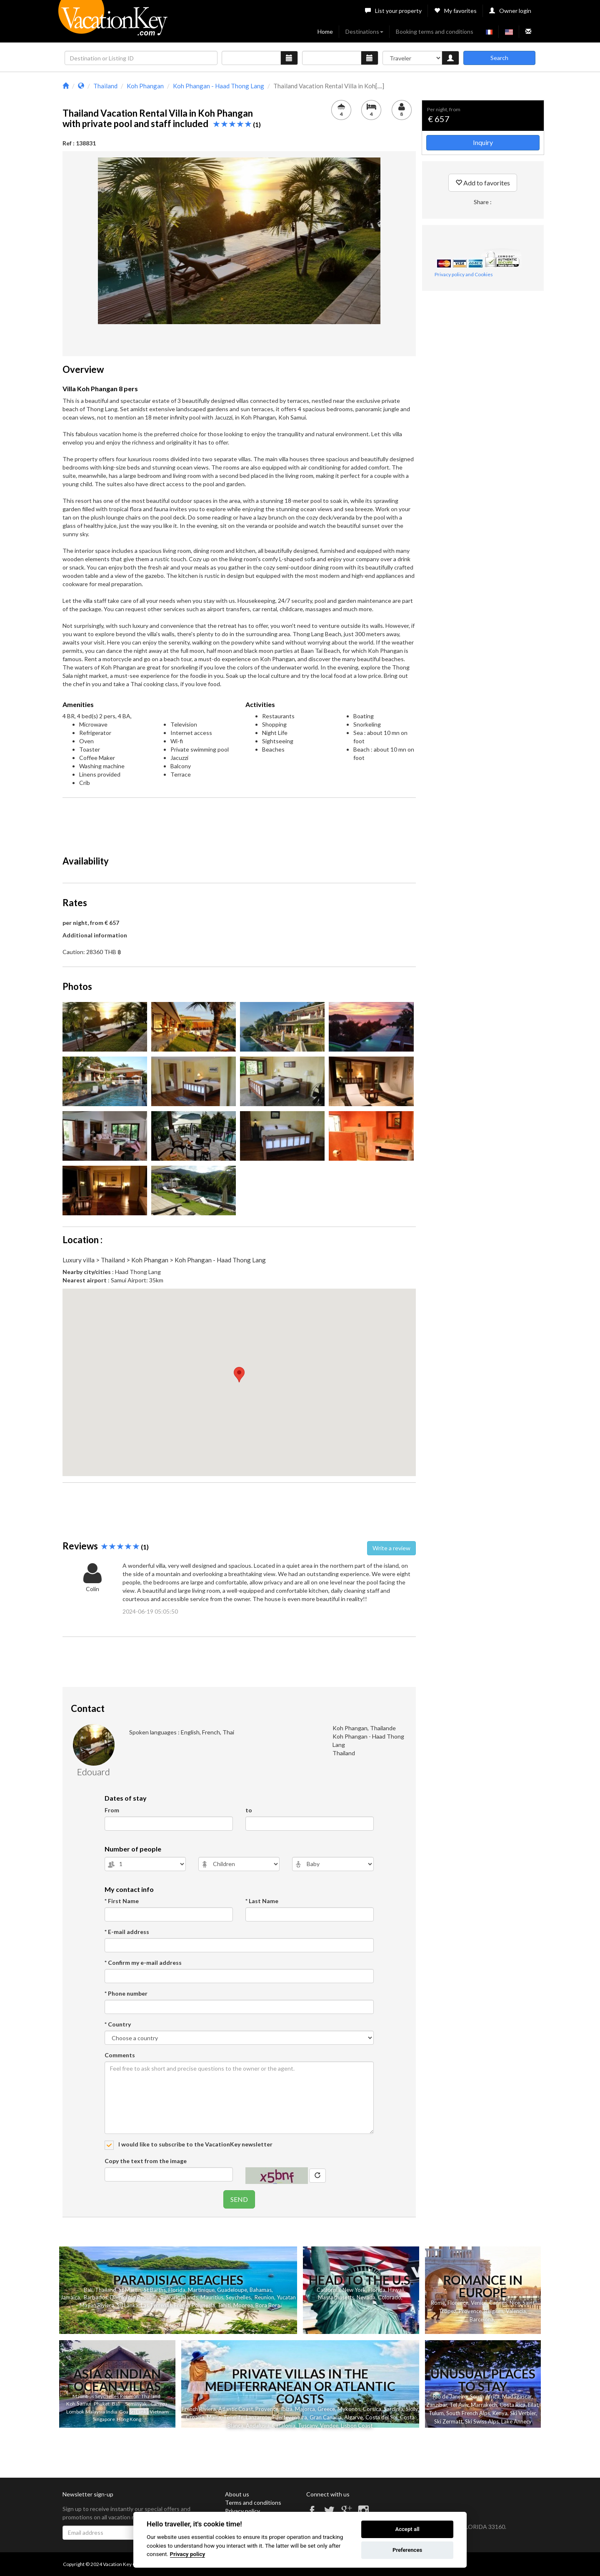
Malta (214, 2417)
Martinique (201, 2289)
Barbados (96, 2297)
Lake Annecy (516, 2421)
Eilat (533, 2404)
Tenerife (233, 2417)
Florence (458, 2302)
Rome (438, 2302)
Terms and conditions (253, 2502)
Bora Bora (267, 2305)
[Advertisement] (239, 823)
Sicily (412, 2409)
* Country (118, 2024)
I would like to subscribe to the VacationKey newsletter (194, 2144)
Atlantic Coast (235, 2409)
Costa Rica (512, 2404)
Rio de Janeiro (450, 2396)
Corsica (372, 2409)
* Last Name (261, 1900)
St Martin (130, 2289)
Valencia (516, 2311)
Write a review (391, 1548)
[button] (239, 1374)
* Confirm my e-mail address (143, 1962)
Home (325, 31)
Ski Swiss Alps (482, 2421)
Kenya (500, 2413)
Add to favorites (482, 183)
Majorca (305, 2409)
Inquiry (483, 142)
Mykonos (349, 2409)
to (248, 1810)
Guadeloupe (232, 2289)
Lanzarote (258, 2417)
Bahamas (261, 2289)
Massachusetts (336, 2297)
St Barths (155, 2289)
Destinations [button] (364, 31)
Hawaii (396, 2289)
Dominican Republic (134, 2297)
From (112, 1810)
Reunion (264, 2297)
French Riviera (199, 2409)
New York (354, 2289)
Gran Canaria (326, 2417)
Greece (326, 2409)
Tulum (436, 2413)
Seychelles (238, 2297)
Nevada (366, 2297)
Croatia (195, 2417)
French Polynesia (194, 2305)
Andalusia (258, 2425)
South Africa (485, 2396)
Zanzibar (436, 2404)
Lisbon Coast (356, 2425)
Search (499, 57)
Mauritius (211, 2297)
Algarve (353, 2417)
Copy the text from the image (146, 2160)
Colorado (389, 2297)
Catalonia (283, 2425)
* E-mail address (127, 1931)
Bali (88, 2289)
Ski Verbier (523, 2413)
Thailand (105, 2289)
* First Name (122, 1900)
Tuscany (308, 2425)
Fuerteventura (289, 2417)
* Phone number (126, 1993)
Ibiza (286, 2409)
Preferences (407, 2550)
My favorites (455, 10)
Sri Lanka (127, 2305)
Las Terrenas (156, 2305)
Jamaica (70, 2297)
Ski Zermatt (448, 2421)
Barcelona (482, 2319)
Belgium (493, 2311)
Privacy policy (242, 2510)
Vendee (329, 2425)
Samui (84, 2403)
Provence (470, 2311)
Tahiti (224, 2305)
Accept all (407, 2529)
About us (237, 2494)
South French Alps (468, 2413)
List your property (393, 10)
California (328, 2289)
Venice (479, 2302)
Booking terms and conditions (434, 31)
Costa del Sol (381, 2417)
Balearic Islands (179, 2297)
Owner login (510, 10)
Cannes (498, 2302)
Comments (120, 2055)
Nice (515, 2302)
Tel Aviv (459, 2404)
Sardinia (393, 2409)
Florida (176, 2289)
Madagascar (517, 2396)
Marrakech (484, 2404)
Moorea (243, 2305)
